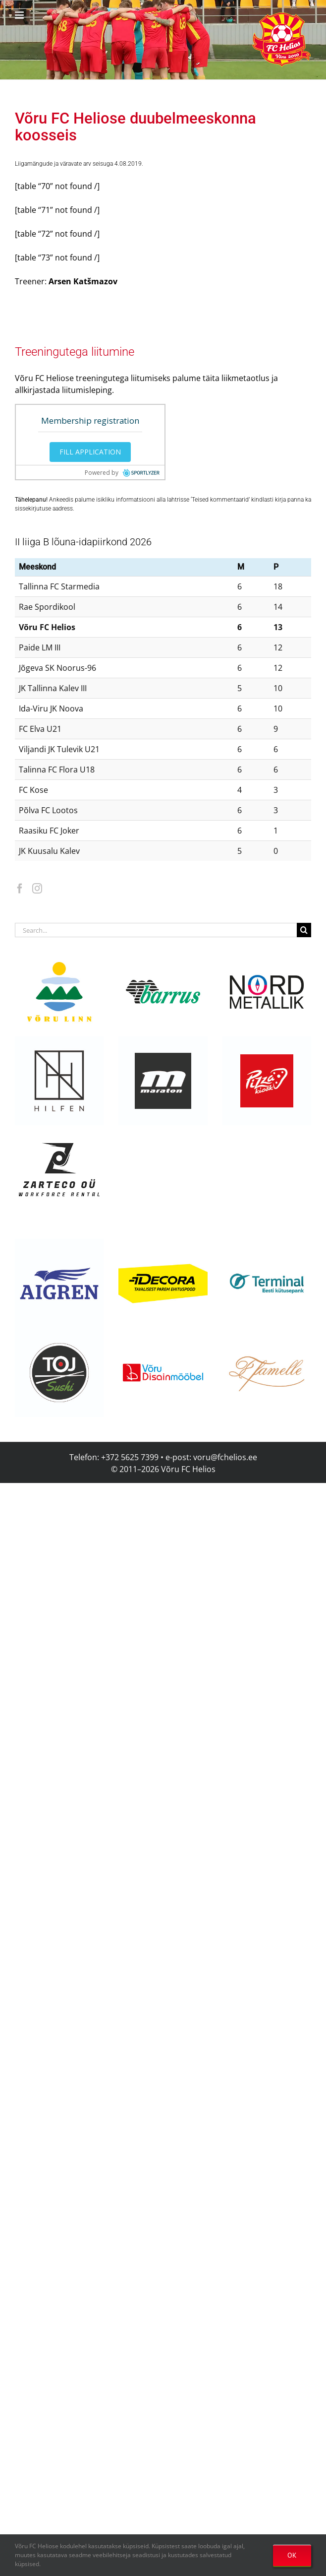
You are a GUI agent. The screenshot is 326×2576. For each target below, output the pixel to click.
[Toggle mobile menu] (20, 15)
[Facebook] (20, 889)
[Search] (304, 930)
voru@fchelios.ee (225, 1457)
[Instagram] (37, 889)
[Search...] (156, 930)
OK (292, 2555)
